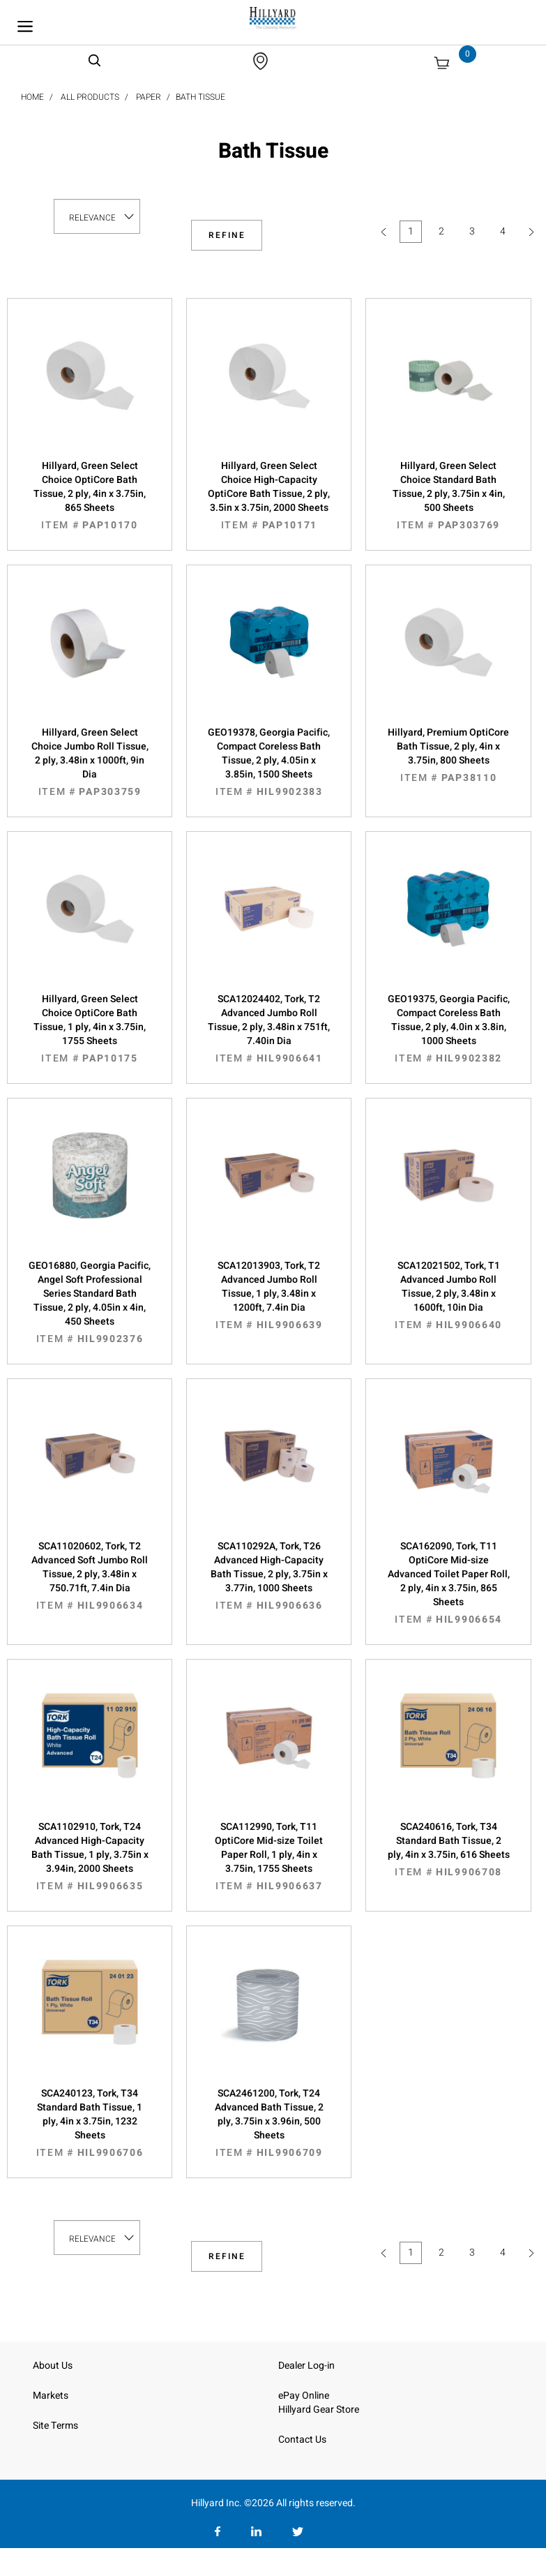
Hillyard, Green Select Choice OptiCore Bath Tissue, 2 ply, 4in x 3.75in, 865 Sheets (90, 496)
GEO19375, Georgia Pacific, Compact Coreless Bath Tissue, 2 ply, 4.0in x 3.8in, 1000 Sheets (448, 1029)
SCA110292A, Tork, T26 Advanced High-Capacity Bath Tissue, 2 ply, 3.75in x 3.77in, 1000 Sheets (269, 1576)
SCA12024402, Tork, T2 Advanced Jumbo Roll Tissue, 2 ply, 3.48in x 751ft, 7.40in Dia (269, 1029)
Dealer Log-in (306, 2365)
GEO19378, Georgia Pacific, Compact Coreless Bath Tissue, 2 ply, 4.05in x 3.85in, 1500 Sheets (269, 762)
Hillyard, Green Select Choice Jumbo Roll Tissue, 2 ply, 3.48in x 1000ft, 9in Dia (90, 762)
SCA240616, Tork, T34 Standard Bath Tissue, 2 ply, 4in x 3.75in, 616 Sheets (448, 1849)
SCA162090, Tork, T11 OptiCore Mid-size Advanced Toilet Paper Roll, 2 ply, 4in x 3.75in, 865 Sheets (448, 1583)
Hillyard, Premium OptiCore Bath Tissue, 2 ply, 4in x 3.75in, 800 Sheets (448, 755)
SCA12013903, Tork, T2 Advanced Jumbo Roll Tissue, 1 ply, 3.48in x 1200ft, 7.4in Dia (269, 1295)
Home (32, 97)
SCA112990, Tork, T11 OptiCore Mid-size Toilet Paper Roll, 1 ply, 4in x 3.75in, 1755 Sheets (269, 1856)
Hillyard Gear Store (318, 2409)
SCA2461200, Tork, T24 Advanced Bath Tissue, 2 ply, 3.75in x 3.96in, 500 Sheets (269, 2123)
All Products (90, 97)
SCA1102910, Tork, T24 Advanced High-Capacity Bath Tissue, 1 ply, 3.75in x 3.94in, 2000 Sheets (90, 1856)
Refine (226, 235)
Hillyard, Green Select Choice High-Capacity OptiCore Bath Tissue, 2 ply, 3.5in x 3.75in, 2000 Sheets (269, 496)
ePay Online (303, 2395)
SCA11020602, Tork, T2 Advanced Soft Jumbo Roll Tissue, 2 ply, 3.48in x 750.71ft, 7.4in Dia (90, 1576)
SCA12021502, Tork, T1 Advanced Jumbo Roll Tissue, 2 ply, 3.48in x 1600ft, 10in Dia (448, 1295)
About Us (53, 2365)
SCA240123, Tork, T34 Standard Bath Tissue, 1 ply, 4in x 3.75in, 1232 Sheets (90, 2123)
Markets (50, 2395)
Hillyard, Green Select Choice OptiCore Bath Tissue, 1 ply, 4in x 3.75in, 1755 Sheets (90, 1029)
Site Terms (55, 2425)
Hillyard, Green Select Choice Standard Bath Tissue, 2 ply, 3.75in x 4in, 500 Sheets (448, 496)
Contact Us (302, 2439)
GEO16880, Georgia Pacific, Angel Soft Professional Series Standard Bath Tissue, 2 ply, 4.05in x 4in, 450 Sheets (90, 1302)
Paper (148, 97)
